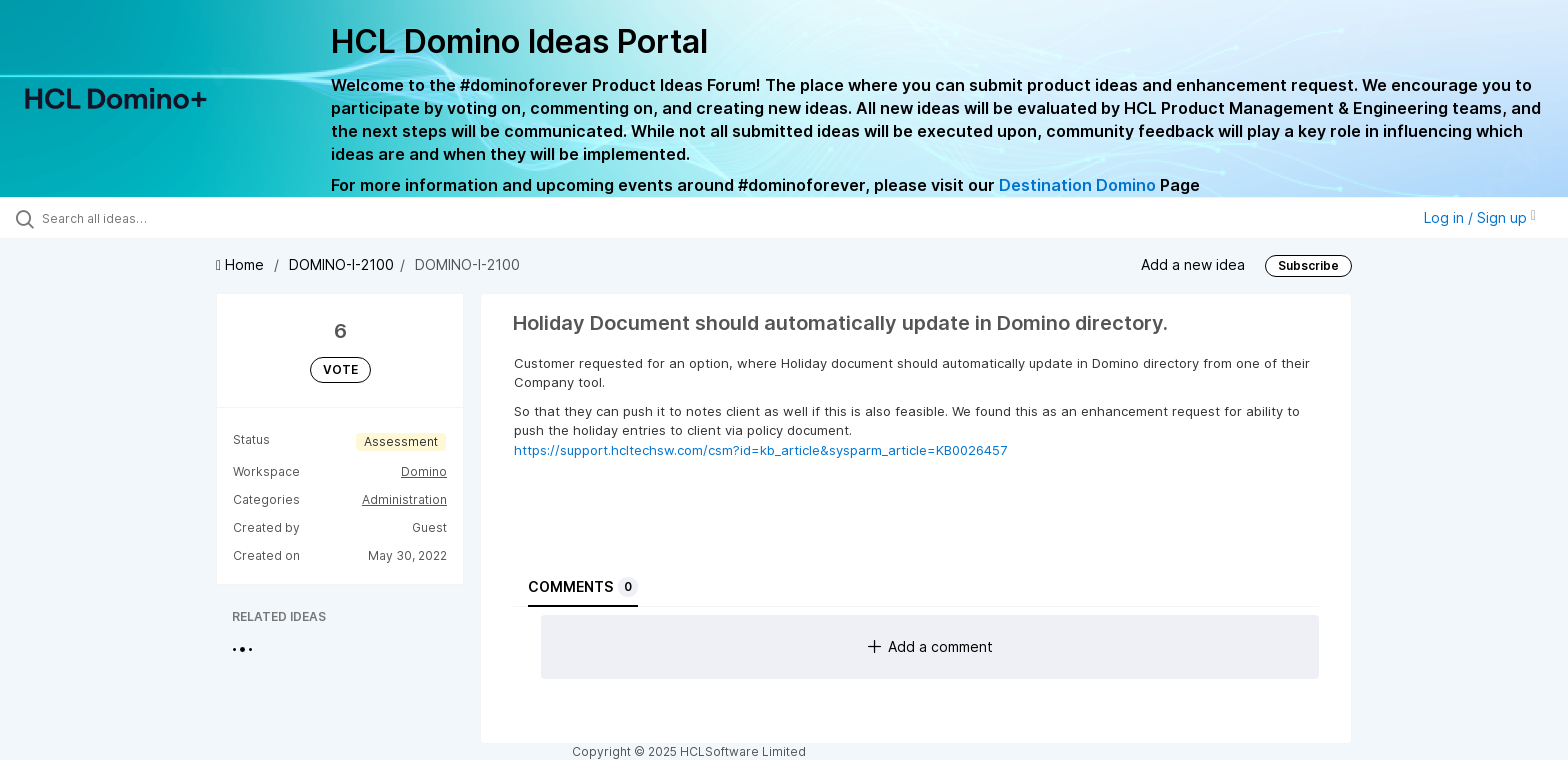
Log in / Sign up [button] (1480, 217)
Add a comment (930, 646)
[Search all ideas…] (182, 218)
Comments (583, 587)
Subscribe (1308, 265)
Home (242, 264)
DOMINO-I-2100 (341, 264)
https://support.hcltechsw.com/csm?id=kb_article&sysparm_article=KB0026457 (760, 450)
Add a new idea (1193, 264)
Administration (404, 499)
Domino (424, 471)
